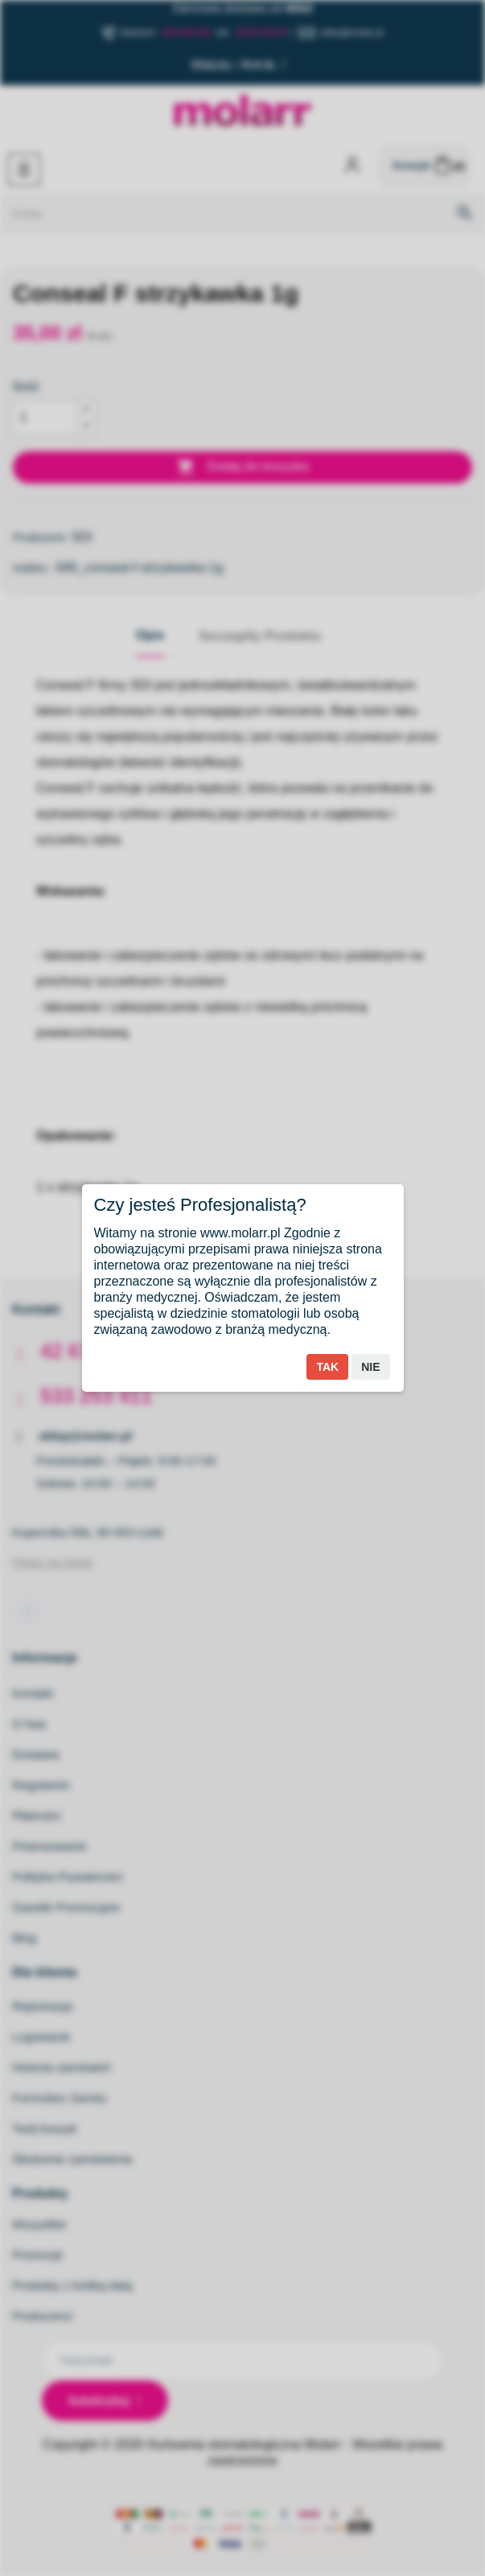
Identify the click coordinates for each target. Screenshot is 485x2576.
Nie (370, 1366)
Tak (327, 1366)
